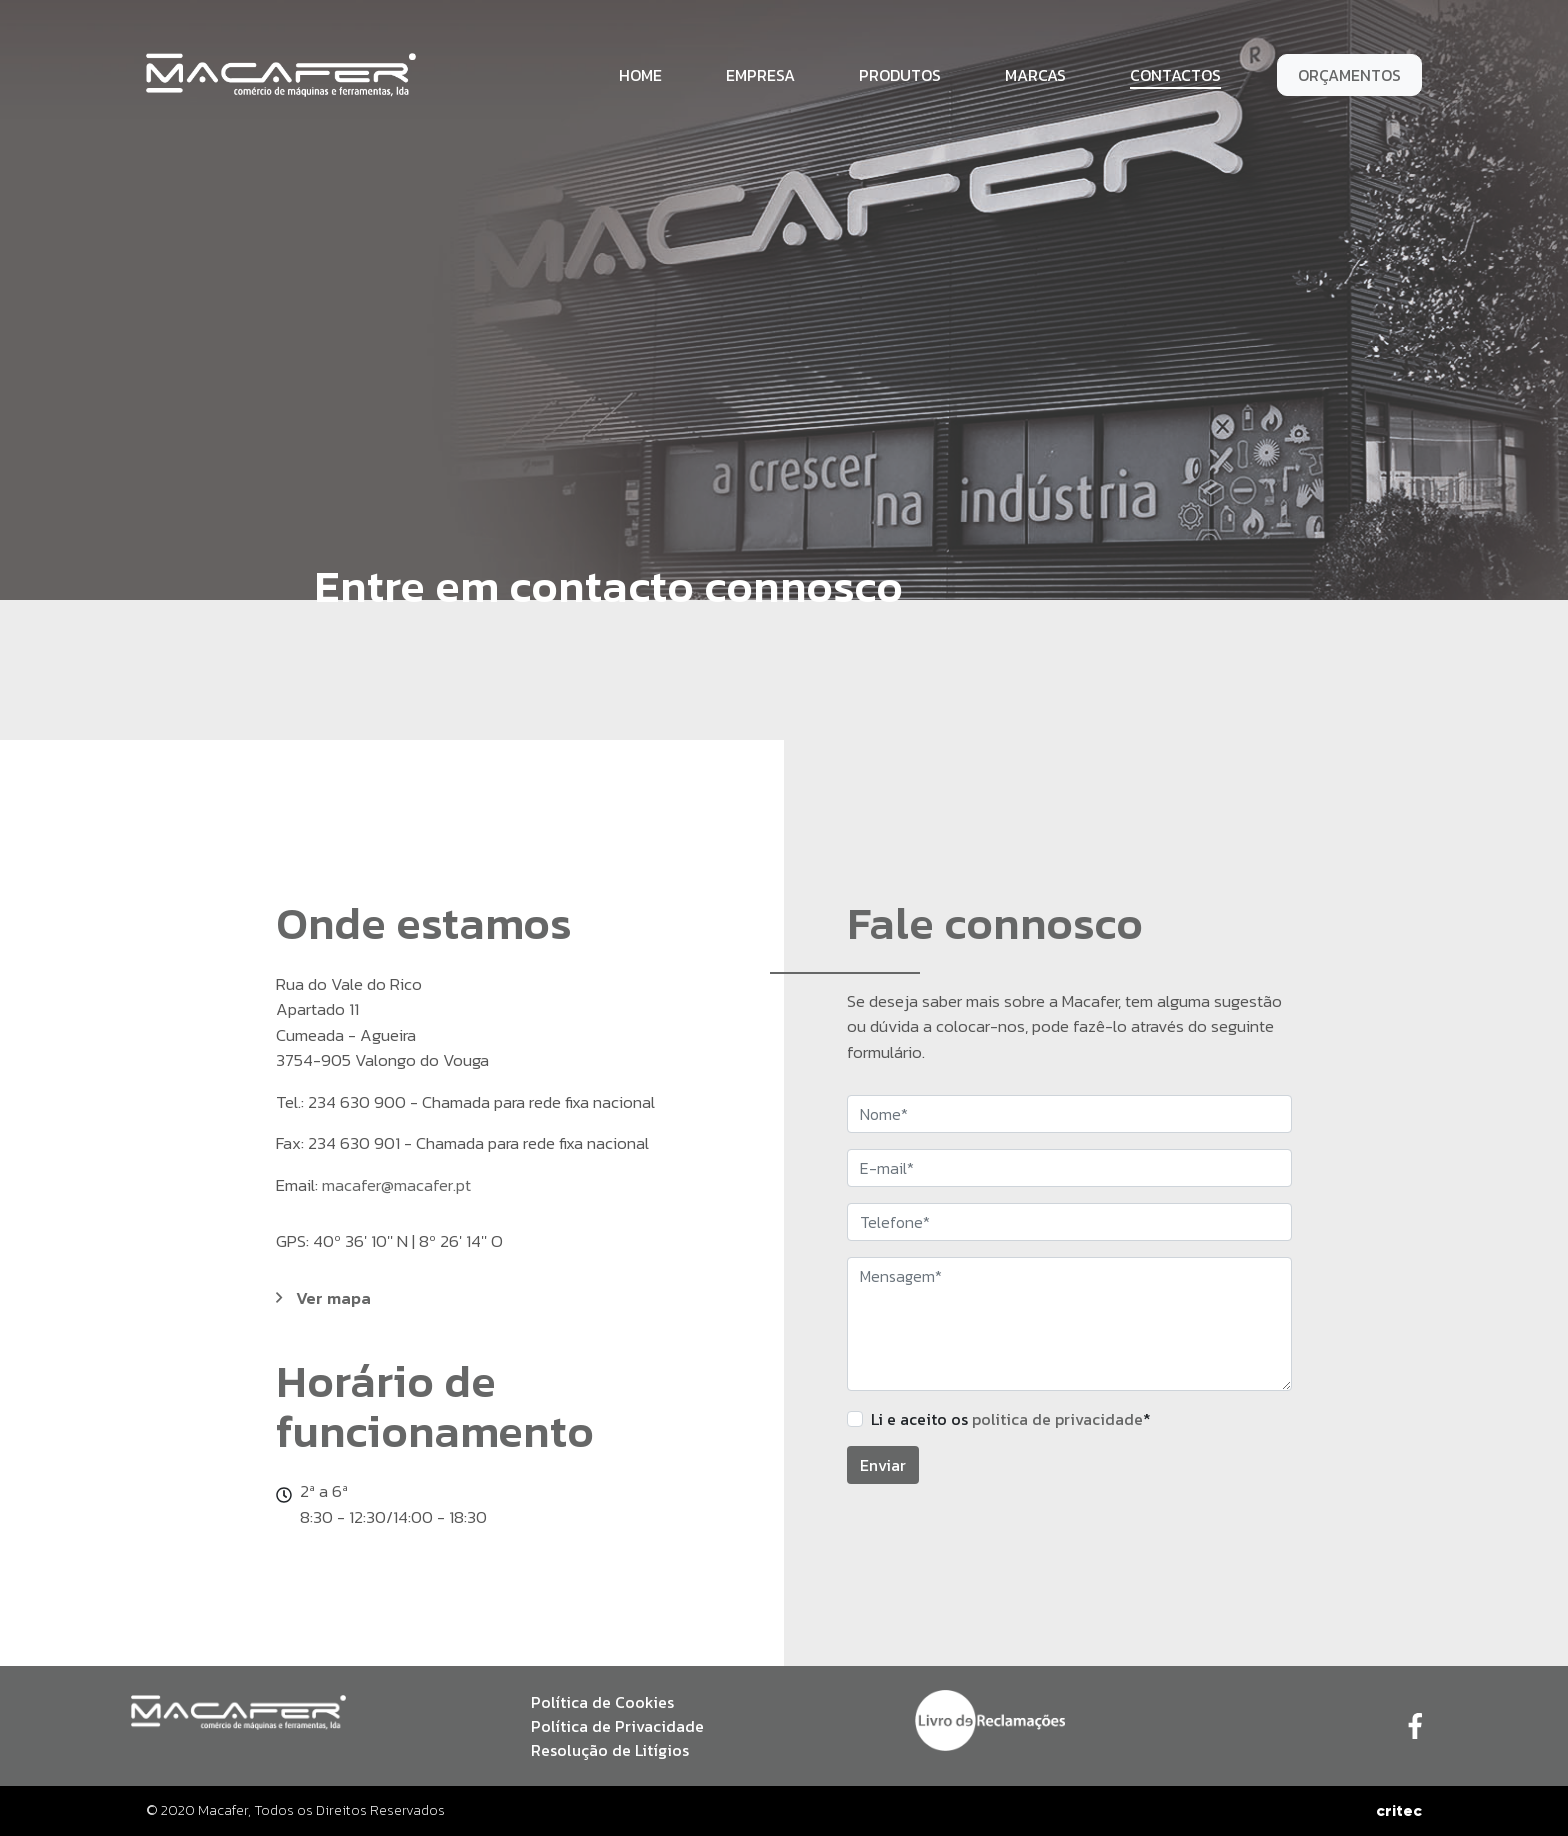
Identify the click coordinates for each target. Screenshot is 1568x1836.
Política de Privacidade (617, 1726)
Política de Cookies (602, 1702)
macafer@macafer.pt (396, 1185)
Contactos (1175, 75)
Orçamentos (1349, 75)
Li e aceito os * (1011, 1419)
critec (1399, 1810)
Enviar (883, 1465)
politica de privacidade (1057, 1419)
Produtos (900, 75)
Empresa (760, 75)
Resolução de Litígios (610, 1750)
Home (640, 75)
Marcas (1035, 75)
